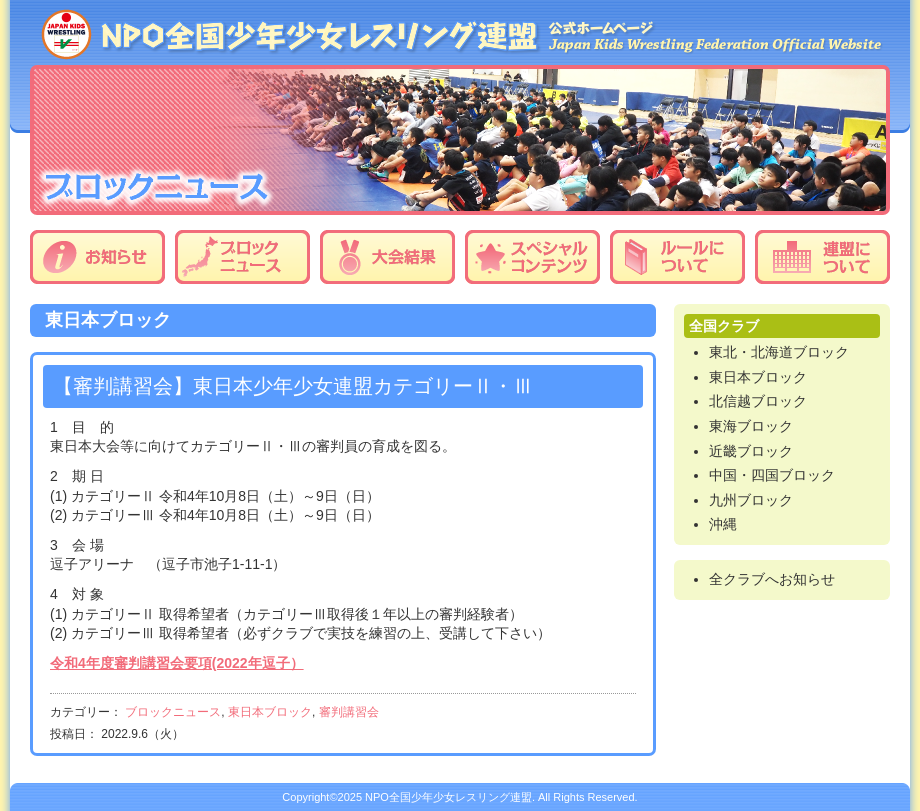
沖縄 (723, 524)
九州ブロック (751, 500)
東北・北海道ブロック (779, 352)
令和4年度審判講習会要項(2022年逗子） (177, 663)
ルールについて (677, 257)
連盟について (822, 257)
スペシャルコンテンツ (532, 257)
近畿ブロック (751, 451)
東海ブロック (751, 426)
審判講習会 (349, 712)
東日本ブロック (270, 712)
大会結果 (387, 257)
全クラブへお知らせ (772, 579)
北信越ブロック (758, 401)
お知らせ (97, 257)
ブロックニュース (242, 257)
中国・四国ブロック (772, 475)
